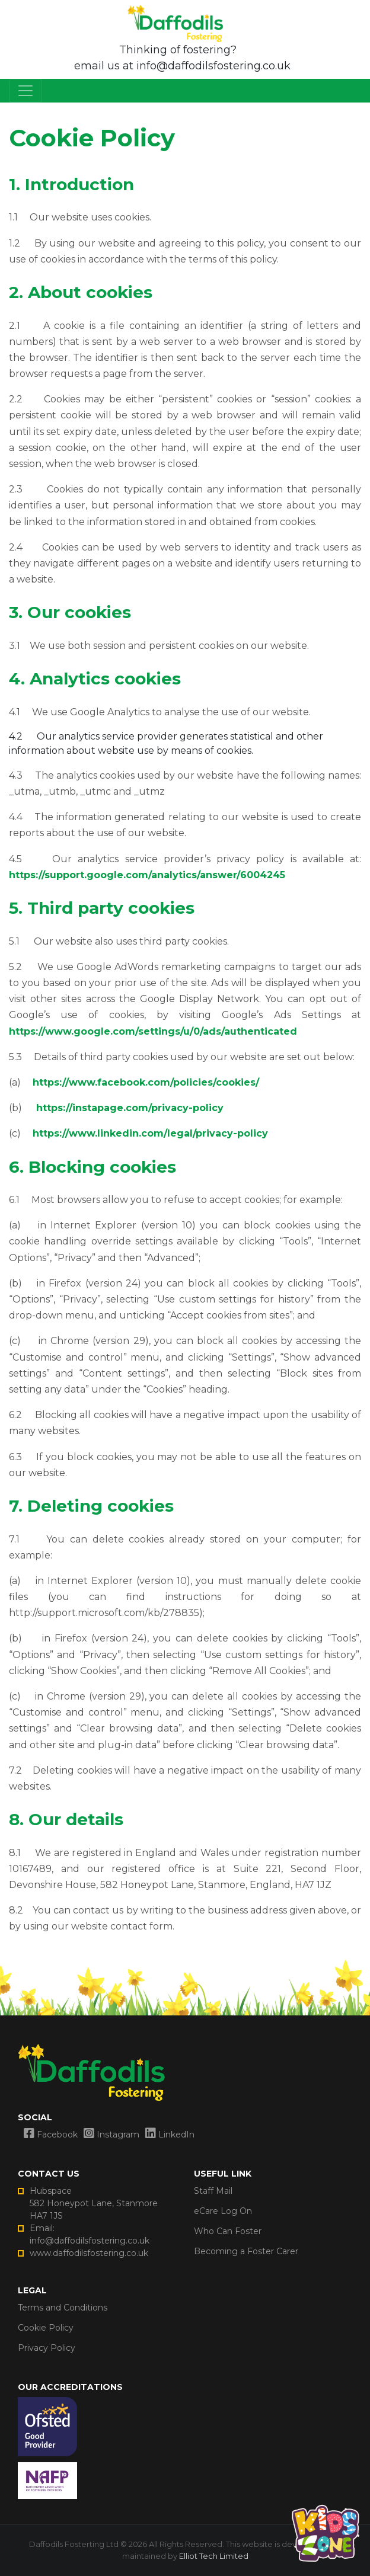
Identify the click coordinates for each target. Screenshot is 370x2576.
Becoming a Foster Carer (246, 2251)
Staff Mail (213, 2190)
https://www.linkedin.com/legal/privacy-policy (150, 1133)
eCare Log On (223, 2211)
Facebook (51, 2134)
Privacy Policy (46, 2348)
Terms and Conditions (62, 2307)
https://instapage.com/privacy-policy (130, 1107)
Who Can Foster (227, 2231)
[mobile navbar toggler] (25, 91)
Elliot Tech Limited (213, 2556)
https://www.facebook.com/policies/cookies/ (146, 1082)
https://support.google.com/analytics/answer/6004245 (147, 875)
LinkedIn (169, 2134)
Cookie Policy (46, 2327)
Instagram (111, 2134)
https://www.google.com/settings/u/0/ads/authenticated (153, 1031)
